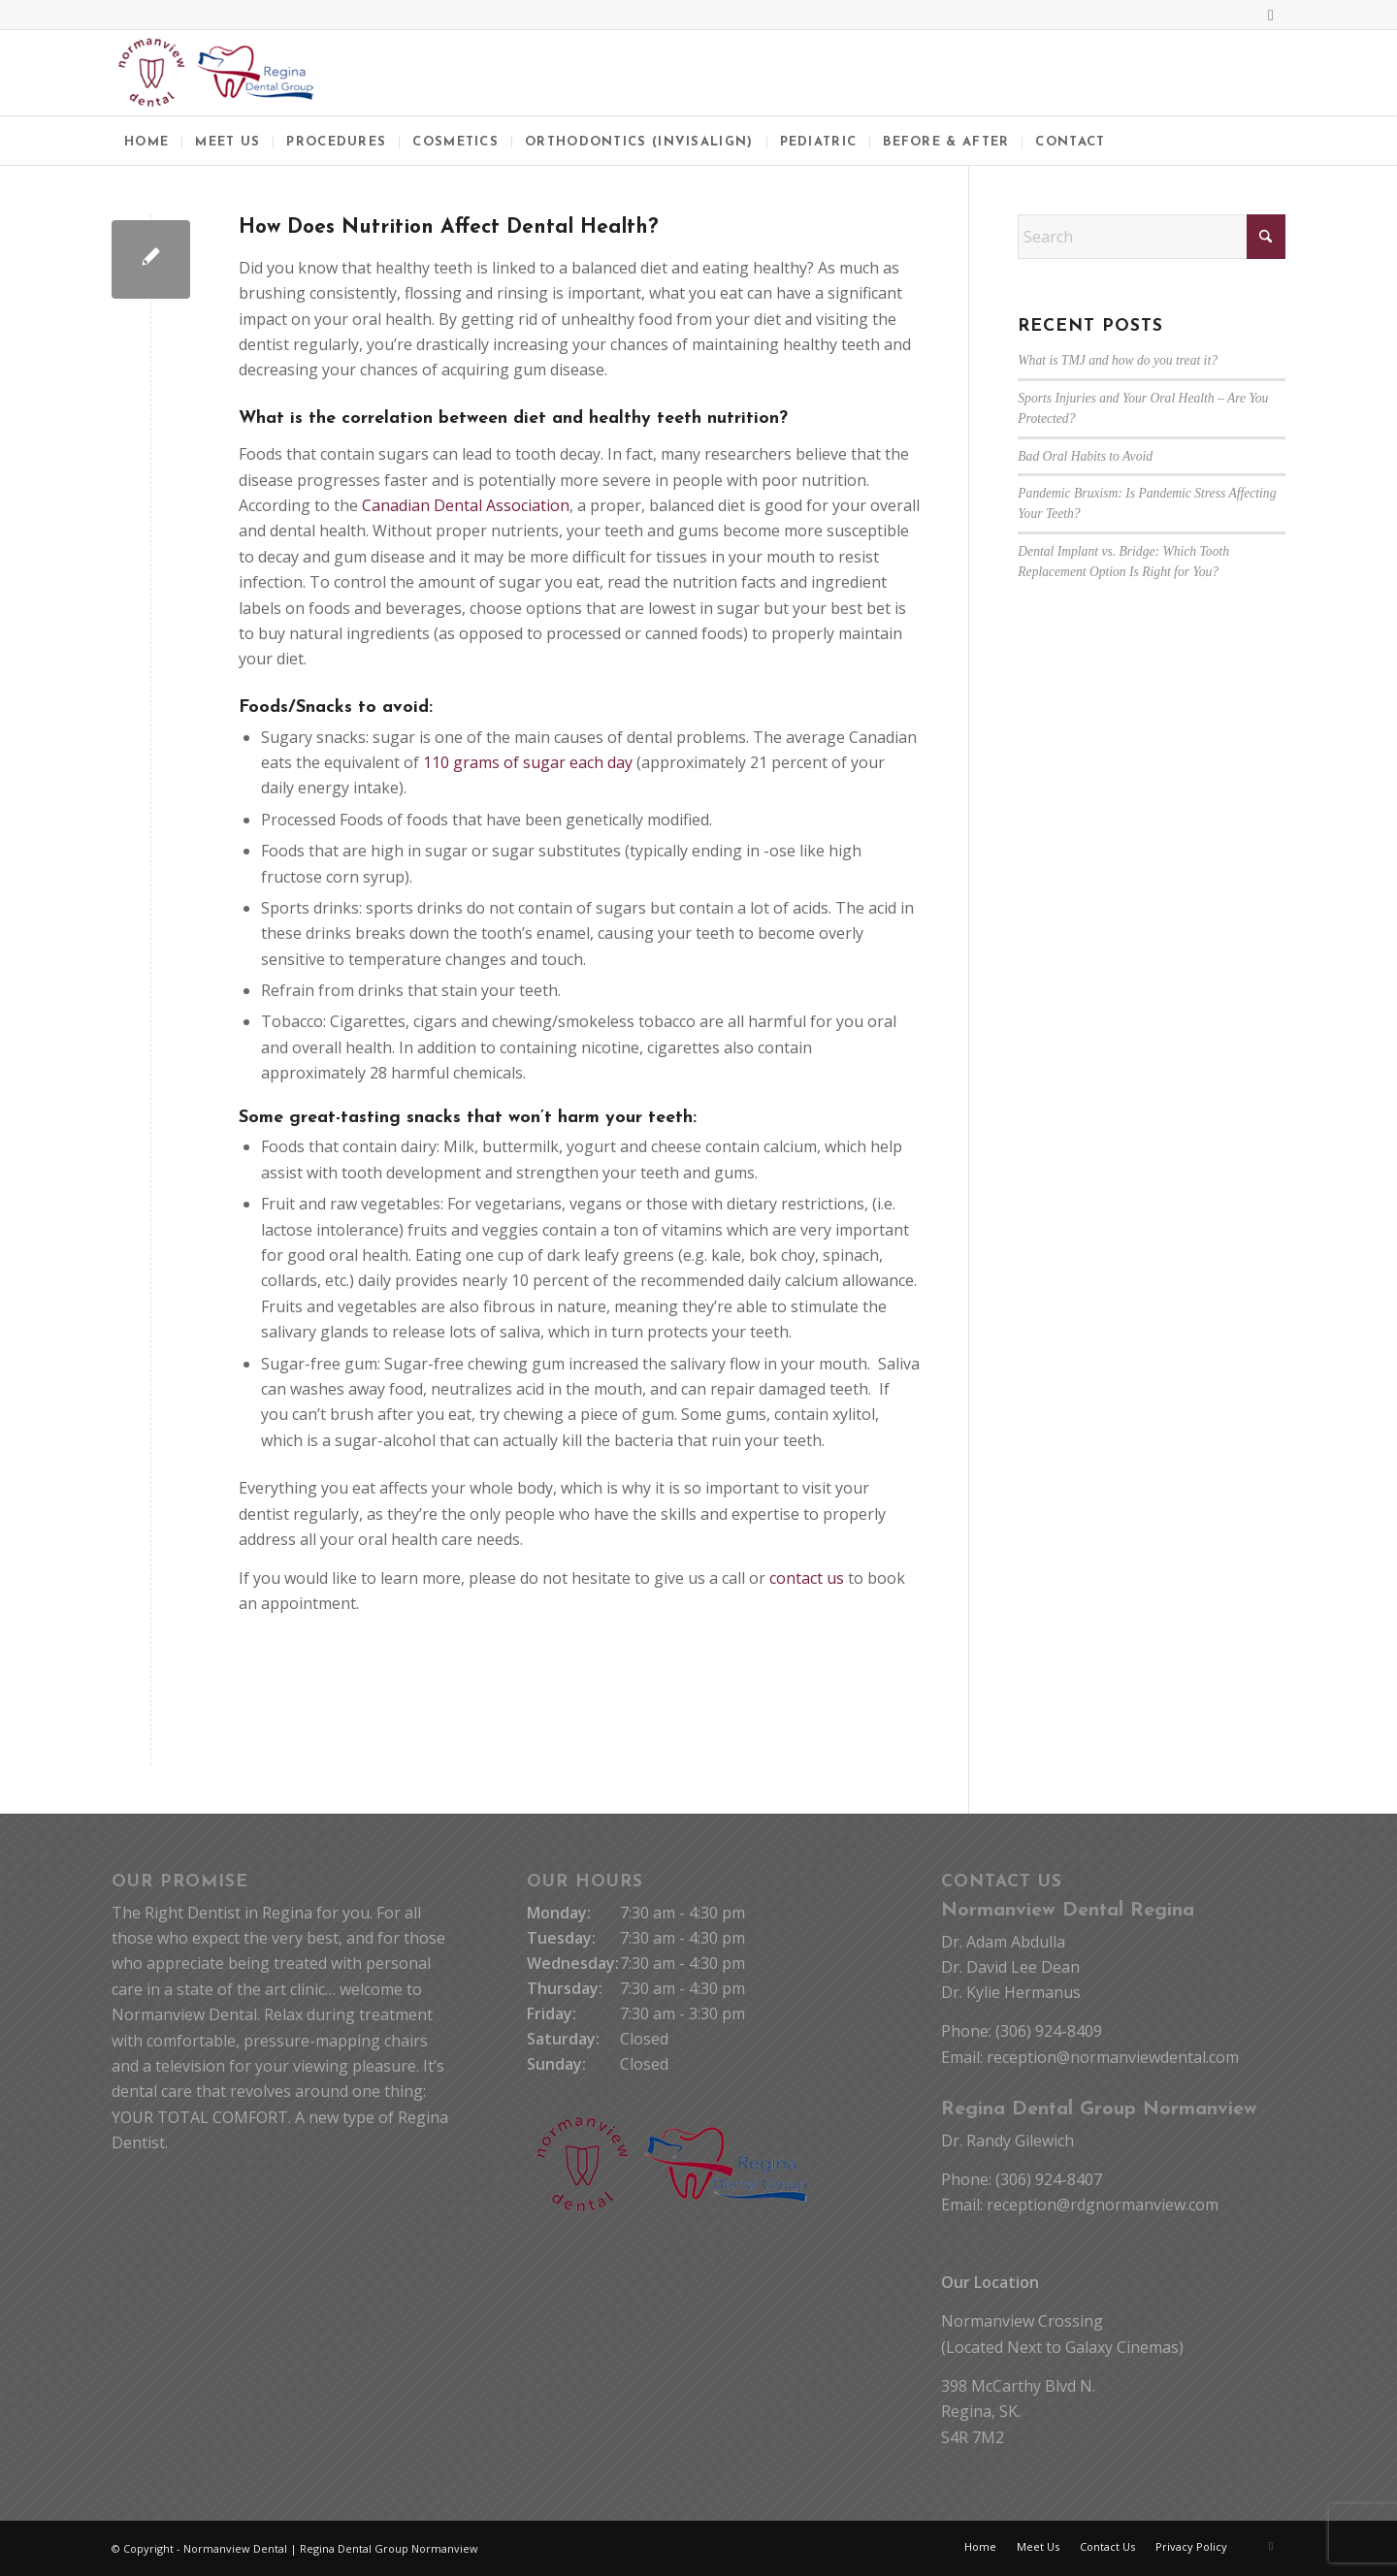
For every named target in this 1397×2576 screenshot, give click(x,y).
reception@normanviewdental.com (1113, 2057)
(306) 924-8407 (1048, 2179)
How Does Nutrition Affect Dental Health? (449, 227)
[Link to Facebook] (1270, 14)
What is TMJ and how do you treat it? (1118, 360)
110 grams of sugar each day (528, 762)
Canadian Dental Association (465, 505)
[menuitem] (146, 140)
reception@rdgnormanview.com (1102, 2204)
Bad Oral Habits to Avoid (1085, 456)
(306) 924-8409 (1048, 2031)
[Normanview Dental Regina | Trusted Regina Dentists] (216, 72)
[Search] (1151, 236)
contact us (806, 1578)
